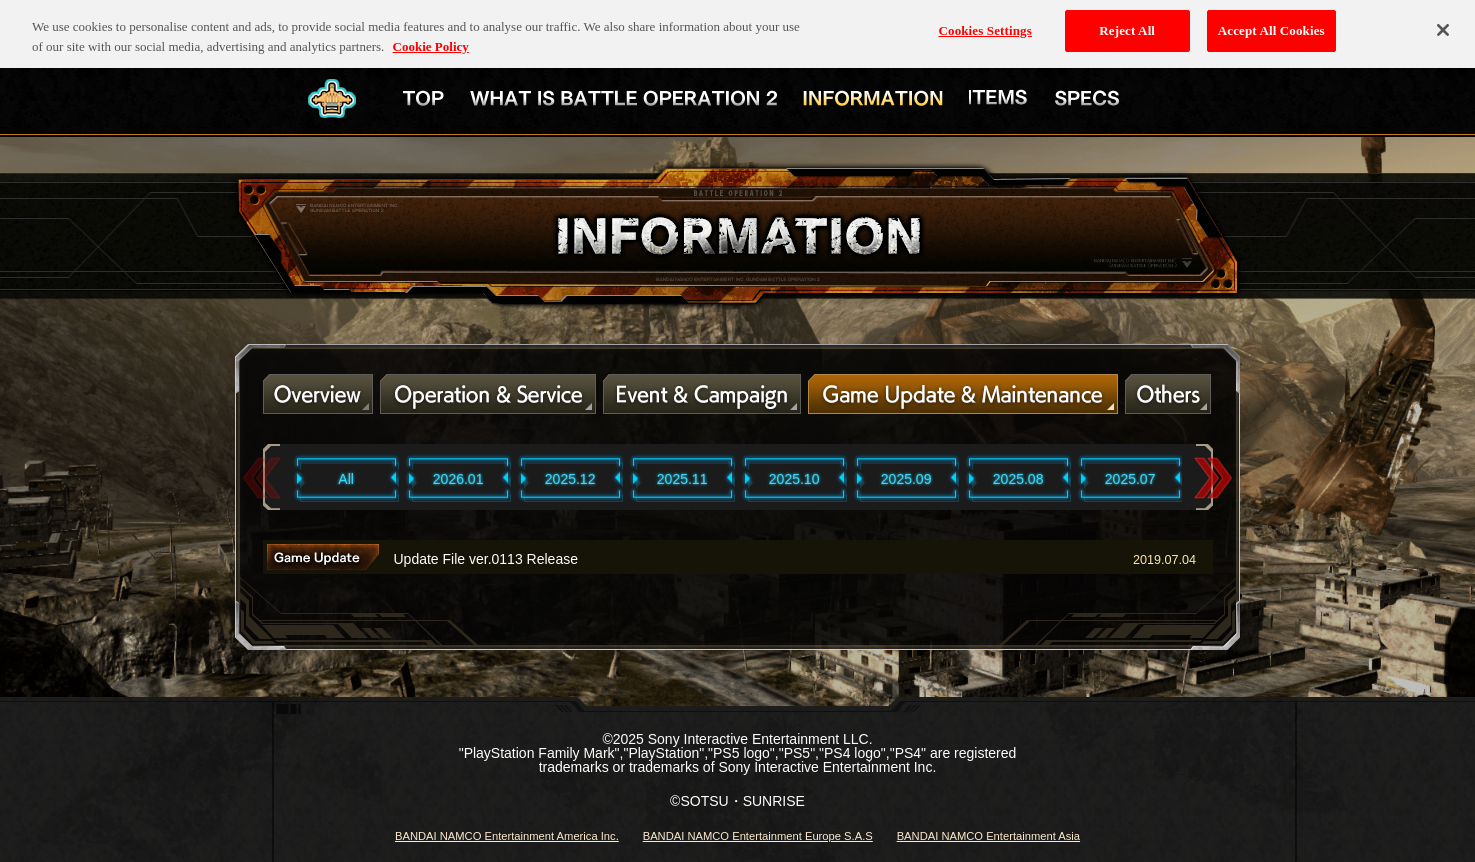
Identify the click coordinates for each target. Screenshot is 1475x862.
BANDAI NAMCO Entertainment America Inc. (507, 836)
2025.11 (682, 479)
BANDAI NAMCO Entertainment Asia (988, 836)
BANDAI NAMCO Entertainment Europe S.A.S (758, 836)
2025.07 (1130, 479)
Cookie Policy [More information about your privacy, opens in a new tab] (431, 38)
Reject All (1127, 23)
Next (1213, 478)
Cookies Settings (984, 23)
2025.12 (570, 479)
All (346, 479)
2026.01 (458, 479)
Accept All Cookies (1271, 23)
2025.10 (794, 479)
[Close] (1443, 23)
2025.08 (1018, 479)
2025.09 (906, 479)
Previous (262, 478)
